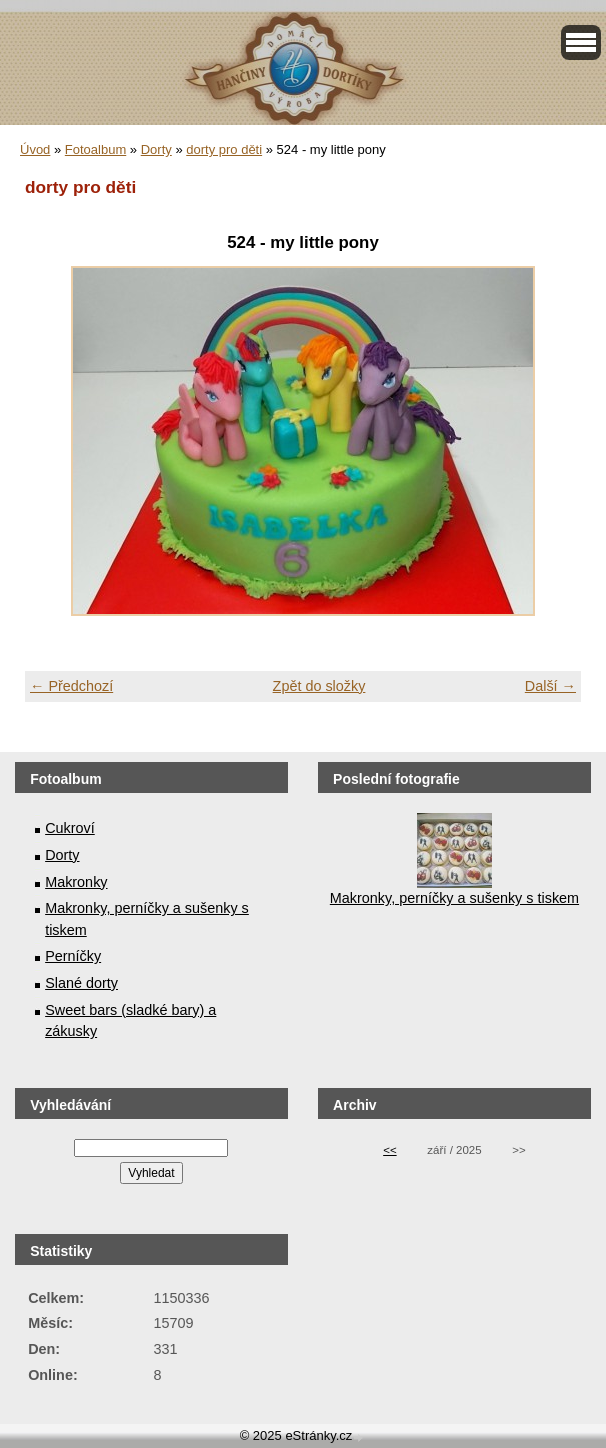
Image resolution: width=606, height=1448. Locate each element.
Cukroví (70, 828)
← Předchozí (71, 686)
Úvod (35, 149)
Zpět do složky (319, 686)
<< (389, 1150)
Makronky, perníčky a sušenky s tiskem (454, 898)
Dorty (156, 149)
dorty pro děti (224, 149)
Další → (550, 686)
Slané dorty (81, 983)
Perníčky (73, 956)
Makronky (76, 882)
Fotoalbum (95, 149)
